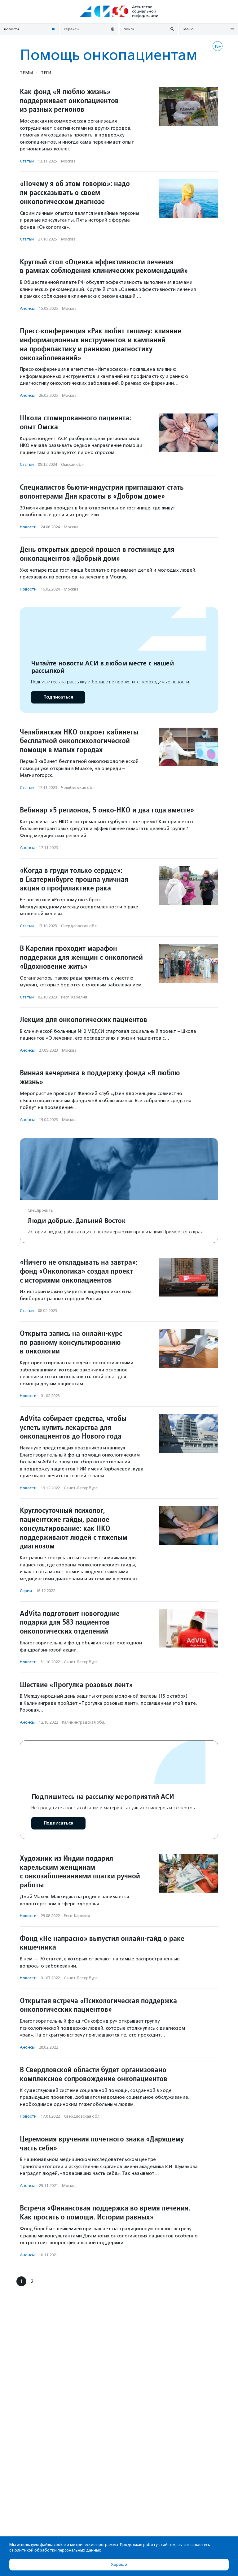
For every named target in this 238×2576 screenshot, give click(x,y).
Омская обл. (73, 464)
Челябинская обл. (78, 787)
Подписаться (58, 697)
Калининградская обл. (83, 1722)
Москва (68, 161)
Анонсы (27, 308)
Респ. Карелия (74, 997)
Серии (26, 1590)
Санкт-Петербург (80, 1488)
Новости (28, 527)
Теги (46, 72)
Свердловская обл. (79, 926)
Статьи (27, 161)
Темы (26, 72)
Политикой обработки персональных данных (56, 2550)
